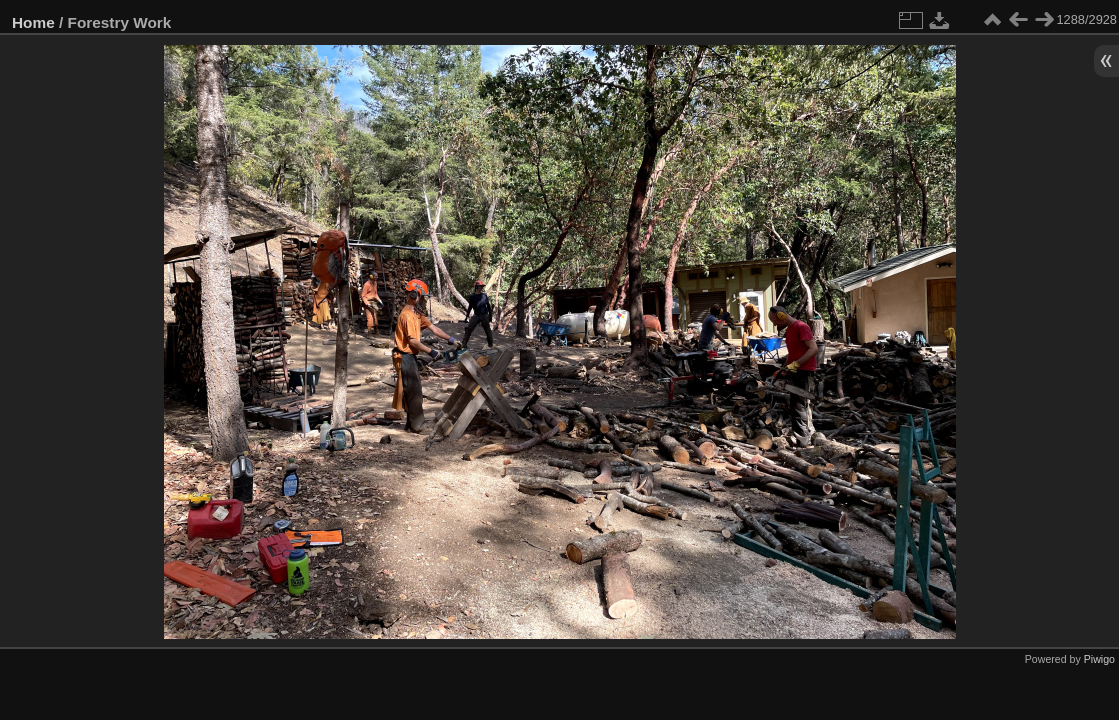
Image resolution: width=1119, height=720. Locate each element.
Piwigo (1099, 659)
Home (33, 22)
